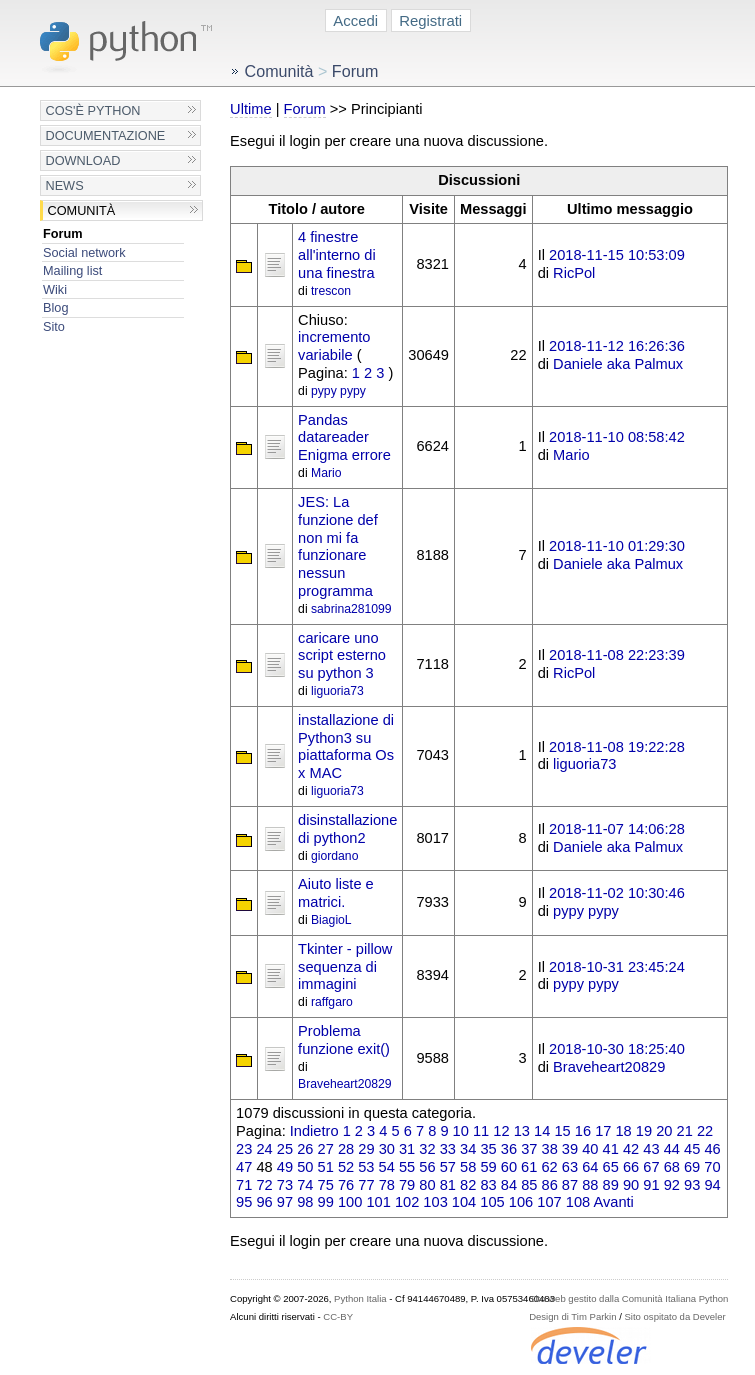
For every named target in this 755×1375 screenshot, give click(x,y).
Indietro (314, 1131)
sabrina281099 (351, 609)
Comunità (81, 210)
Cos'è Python (92, 110)
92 (672, 1185)
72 (264, 1185)
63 (570, 1167)
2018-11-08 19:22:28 (617, 747)
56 (427, 1167)
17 (603, 1131)
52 (346, 1167)
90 (631, 1185)
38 (550, 1149)
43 (651, 1149)
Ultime (250, 109)
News (64, 185)
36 (509, 1149)
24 (264, 1149)
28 (346, 1149)
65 (611, 1167)
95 (244, 1202)
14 (542, 1131)
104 (464, 1202)
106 (521, 1202)
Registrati (430, 20)
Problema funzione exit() (344, 1040)
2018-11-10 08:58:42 (617, 437)
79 (407, 1185)
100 (350, 1202)
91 (651, 1185)
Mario (326, 473)
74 (305, 1185)
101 (378, 1202)
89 (611, 1185)
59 (488, 1167)
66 (631, 1167)
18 (623, 1131)
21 (685, 1131)
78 (387, 1185)
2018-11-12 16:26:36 (617, 346)
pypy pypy (338, 391)
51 (326, 1167)
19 (644, 1131)
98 (305, 1202)
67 (651, 1167)
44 (672, 1149)
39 (570, 1149)
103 (435, 1202)
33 (448, 1149)
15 (562, 1131)
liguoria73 (337, 691)
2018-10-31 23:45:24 (617, 967)
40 (590, 1149)
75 (326, 1185)
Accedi (355, 20)
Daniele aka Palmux (618, 364)
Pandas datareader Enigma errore (344, 438)
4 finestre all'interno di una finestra (337, 255)
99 (326, 1202)
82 (468, 1185)
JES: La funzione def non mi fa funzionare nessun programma (338, 546)
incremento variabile (334, 346)
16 (583, 1131)
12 (501, 1131)
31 (407, 1149)
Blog (55, 307)
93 (692, 1185)
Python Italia (360, 1298)
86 (550, 1185)
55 (407, 1167)
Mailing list (72, 270)
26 (305, 1149)
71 (244, 1185)
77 (366, 1185)
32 (427, 1149)
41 (611, 1149)
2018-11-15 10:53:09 (617, 255)
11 (481, 1131)
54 (387, 1167)
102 (407, 1202)
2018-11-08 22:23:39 (617, 655)
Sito (54, 326)
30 (387, 1149)
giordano (334, 856)
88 (590, 1185)
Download (82, 160)
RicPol (574, 273)
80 (427, 1185)
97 (285, 1202)
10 (461, 1131)
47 (244, 1167)
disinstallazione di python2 (347, 829)
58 (468, 1167)
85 (529, 1185)
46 (712, 1149)
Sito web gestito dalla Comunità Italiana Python (628, 1298)
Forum (63, 233)
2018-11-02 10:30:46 (617, 893)
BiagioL (331, 920)
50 (305, 1167)
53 (366, 1167)
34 (468, 1149)
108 (578, 1202)
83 (488, 1185)
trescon (331, 291)
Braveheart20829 (345, 1084)
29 (366, 1149)
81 (448, 1185)
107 (549, 1202)
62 (549, 1167)
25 (285, 1149)
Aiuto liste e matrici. (336, 893)
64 (590, 1167)
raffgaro (332, 1002)
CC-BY (338, 1316)
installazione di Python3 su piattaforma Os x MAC (346, 746)
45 (692, 1149)
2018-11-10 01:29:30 (617, 546)
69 (692, 1167)
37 (529, 1149)
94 (712, 1185)
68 (672, 1167)
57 (448, 1167)
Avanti (613, 1202)
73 (285, 1185)
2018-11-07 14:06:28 (617, 829)
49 (285, 1167)
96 (264, 1202)
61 (529, 1167)
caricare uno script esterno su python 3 (342, 656)
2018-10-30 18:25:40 (617, 1049)
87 (570, 1185)
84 (509, 1185)
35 (488, 1149)
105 (492, 1202)
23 (244, 1149)
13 (522, 1131)
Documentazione (105, 135)
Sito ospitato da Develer (675, 1316)
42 (631, 1149)
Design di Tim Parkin (572, 1316)
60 (509, 1167)
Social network (84, 252)
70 (712, 1167)
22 (705, 1131)
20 (664, 1131)
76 (346, 1185)
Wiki (55, 289)
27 (326, 1149)
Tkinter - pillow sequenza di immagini (345, 967)
